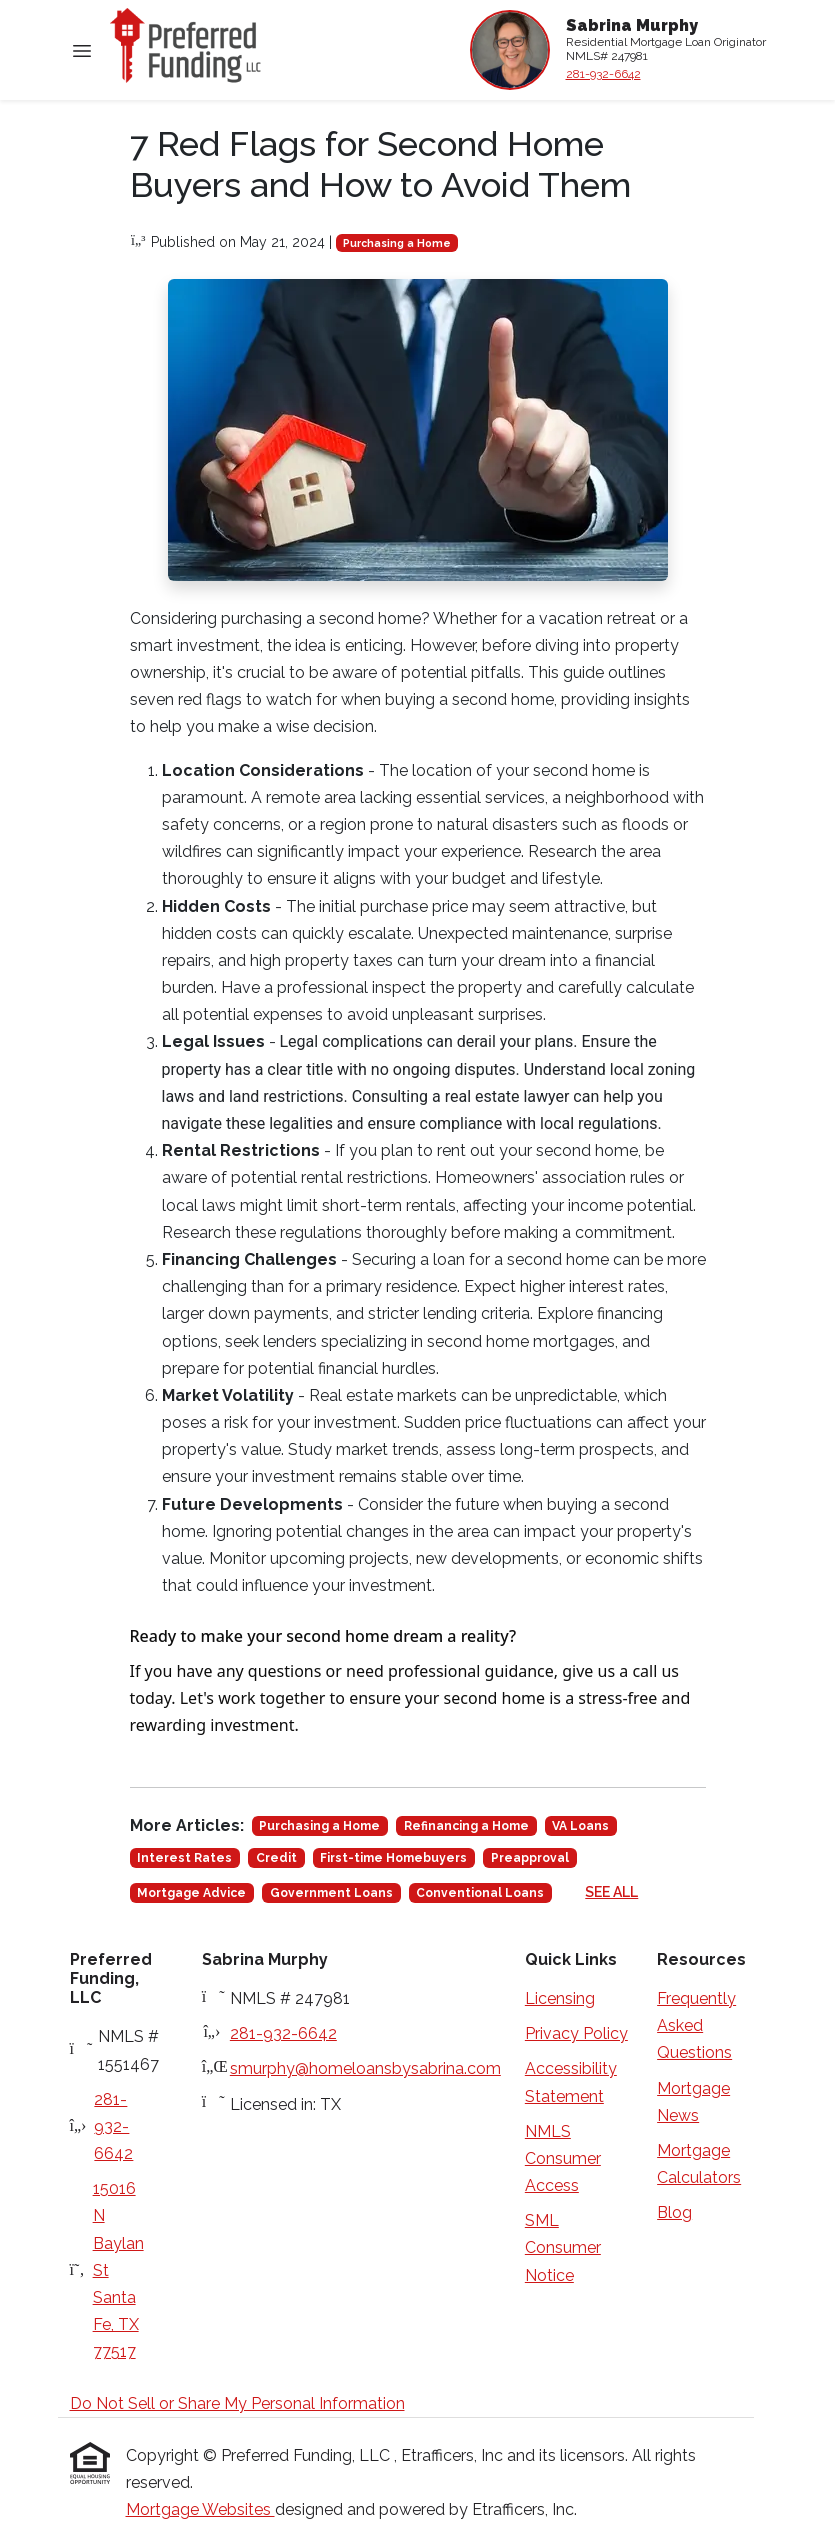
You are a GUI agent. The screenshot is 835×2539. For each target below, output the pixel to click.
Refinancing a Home (466, 1826)
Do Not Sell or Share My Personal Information (237, 2403)
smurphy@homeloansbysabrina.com (365, 2068)
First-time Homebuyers (393, 1858)
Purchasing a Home (397, 243)
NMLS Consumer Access (563, 2158)
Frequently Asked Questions (696, 2025)
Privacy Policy (576, 2033)
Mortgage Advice (191, 1893)
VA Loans (580, 1826)
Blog (674, 2212)
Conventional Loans (480, 1893)
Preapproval (530, 1858)
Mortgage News (693, 2102)
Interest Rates (184, 1858)
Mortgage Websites (200, 2509)
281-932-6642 (603, 74)
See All (611, 1892)
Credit (276, 1858)
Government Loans (331, 1893)
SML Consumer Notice (563, 2247)
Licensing (560, 1998)
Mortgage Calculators (699, 2164)
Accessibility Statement (571, 2082)
